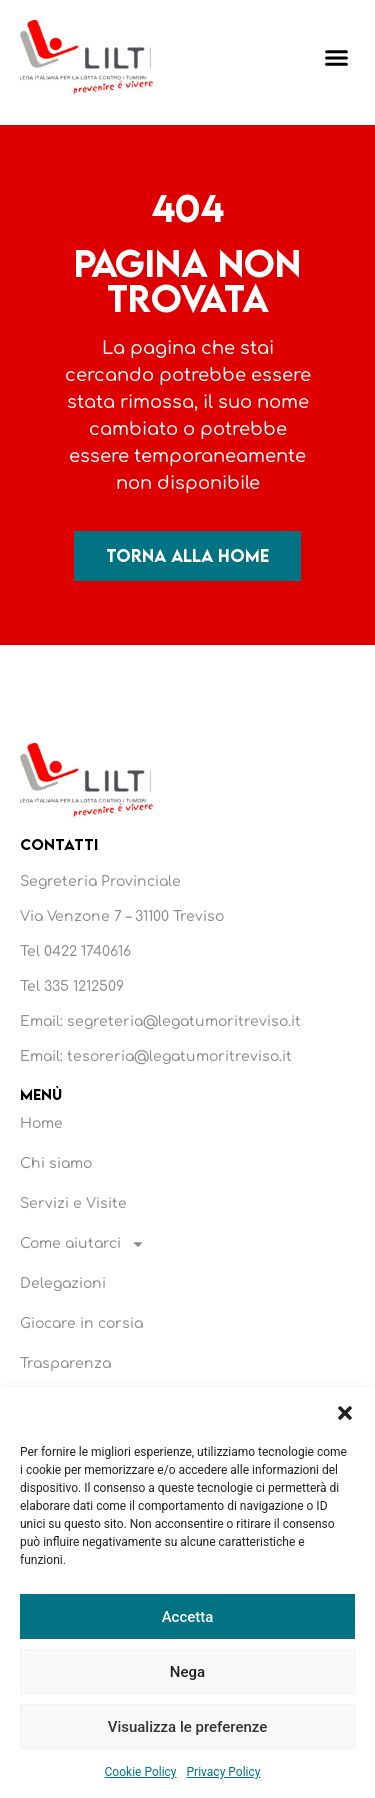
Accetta (188, 1617)
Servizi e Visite (73, 1203)
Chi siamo (56, 1163)
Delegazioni (63, 1283)
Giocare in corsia (81, 1323)
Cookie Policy (141, 1772)
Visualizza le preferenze (188, 1727)
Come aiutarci (82, 1244)
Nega (187, 1672)
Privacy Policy (224, 1772)
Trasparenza (65, 1363)
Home (41, 1123)
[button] (345, 1413)
